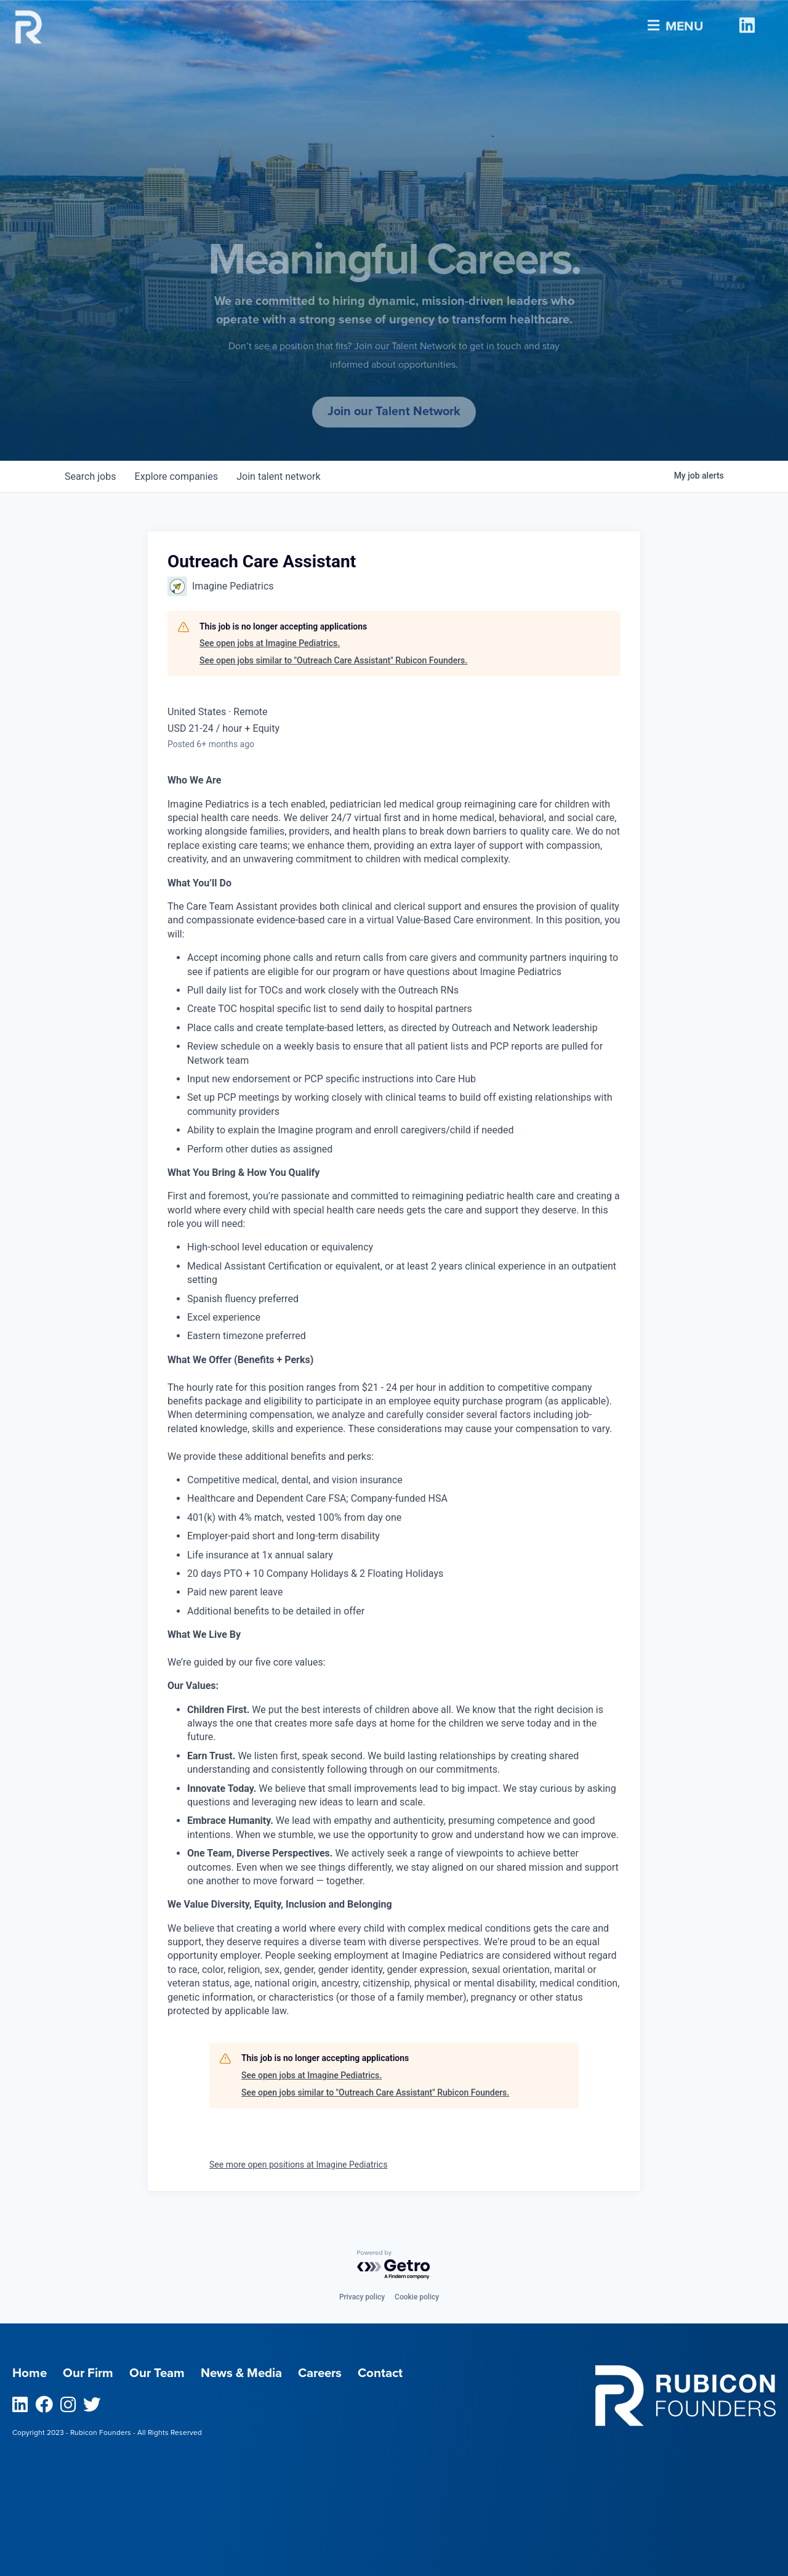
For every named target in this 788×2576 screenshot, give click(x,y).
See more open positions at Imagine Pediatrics (298, 2165)
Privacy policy (362, 2297)
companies (177, 476)
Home (29, 2373)
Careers (326, 2373)
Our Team (159, 2373)
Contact (387, 2373)
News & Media (245, 2373)
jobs (90, 476)
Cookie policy (417, 2297)
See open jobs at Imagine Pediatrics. (269, 643)
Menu (674, 21)
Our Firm (89, 2373)
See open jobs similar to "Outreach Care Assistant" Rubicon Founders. (333, 660)
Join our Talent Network (394, 411)
